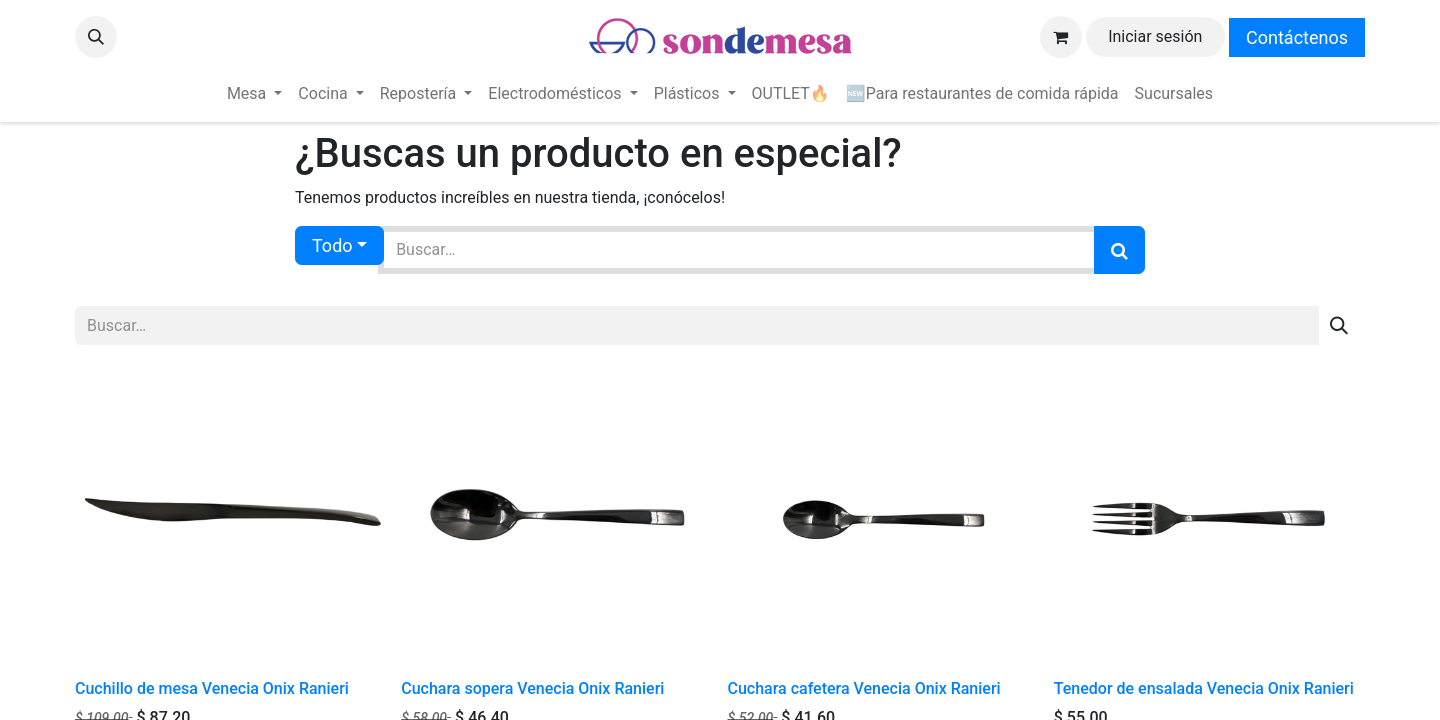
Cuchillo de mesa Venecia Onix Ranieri (212, 688)
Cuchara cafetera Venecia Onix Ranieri (864, 688)
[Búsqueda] (1119, 250)
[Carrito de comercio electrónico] (1061, 37)
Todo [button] (332, 245)
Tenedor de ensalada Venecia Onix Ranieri (1204, 688)
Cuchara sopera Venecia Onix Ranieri (532, 688)
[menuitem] (254, 94)
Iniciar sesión (1155, 36)
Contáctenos (1297, 37)
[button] (96, 37)
